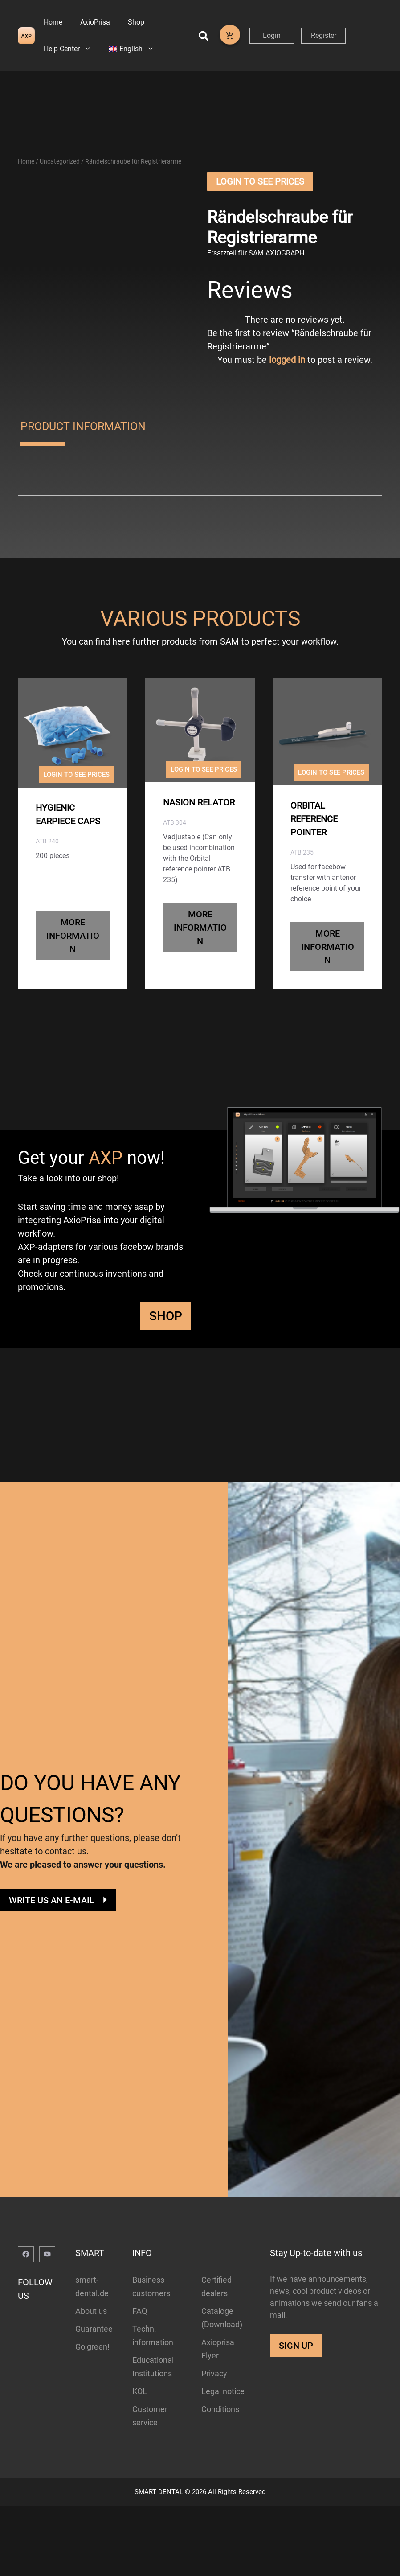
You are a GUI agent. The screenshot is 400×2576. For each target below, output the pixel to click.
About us (91, 2337)
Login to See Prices (260, 207)
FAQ (139, 2337)
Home (53, 22)
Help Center (72, 49)
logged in (287, 385)
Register (323, 35)
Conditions (220, 2435)
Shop (136, 22)
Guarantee (94, 2354)
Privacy (214, 2399)
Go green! (92, 2372)
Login (272, 35)
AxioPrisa (95, 22)
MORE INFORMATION (72, 961)
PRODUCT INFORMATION (83, 452)
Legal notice (223, 2417)
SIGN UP (296, 2371)
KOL (139, 2417)
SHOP (165, 1341)
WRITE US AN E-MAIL (51, 1926)
